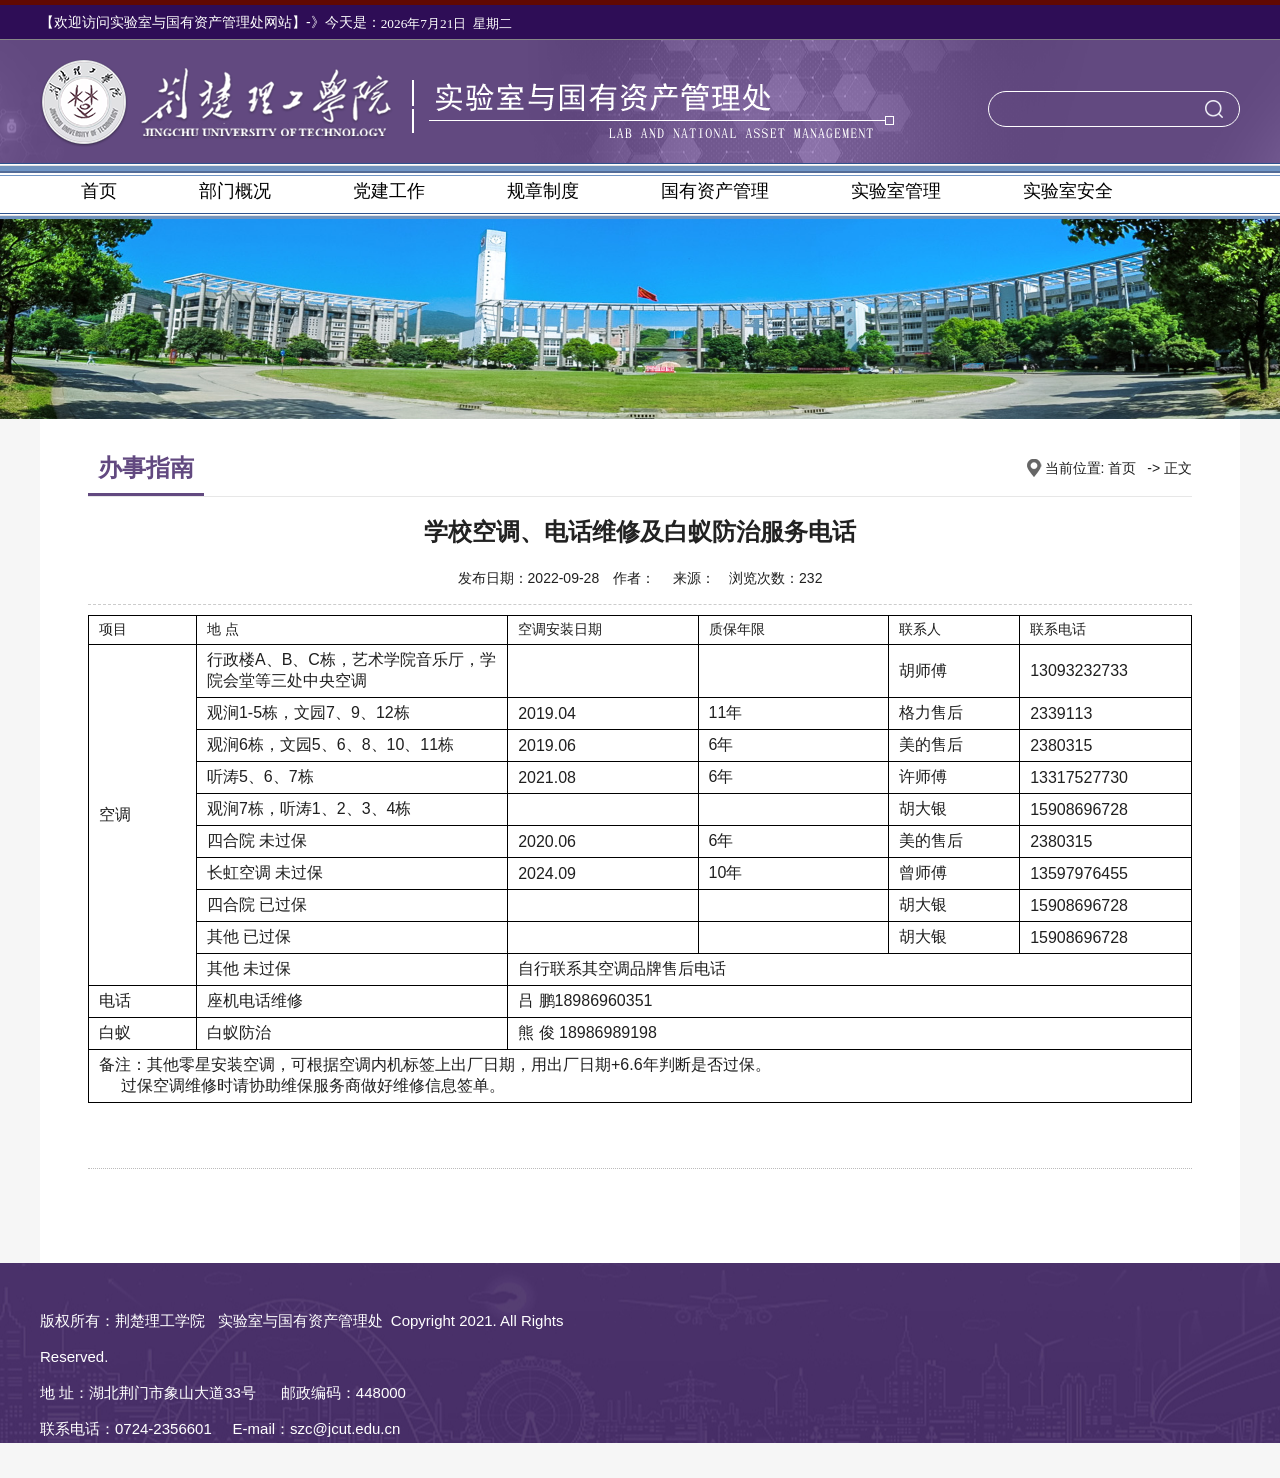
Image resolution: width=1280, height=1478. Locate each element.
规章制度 (543, 191)
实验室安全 (1068, 191)
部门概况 (235, 191)
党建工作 (389, 191)
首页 (99, 191)
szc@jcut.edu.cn (345, 1428)
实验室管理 (896, 191)
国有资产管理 (715, 191)
